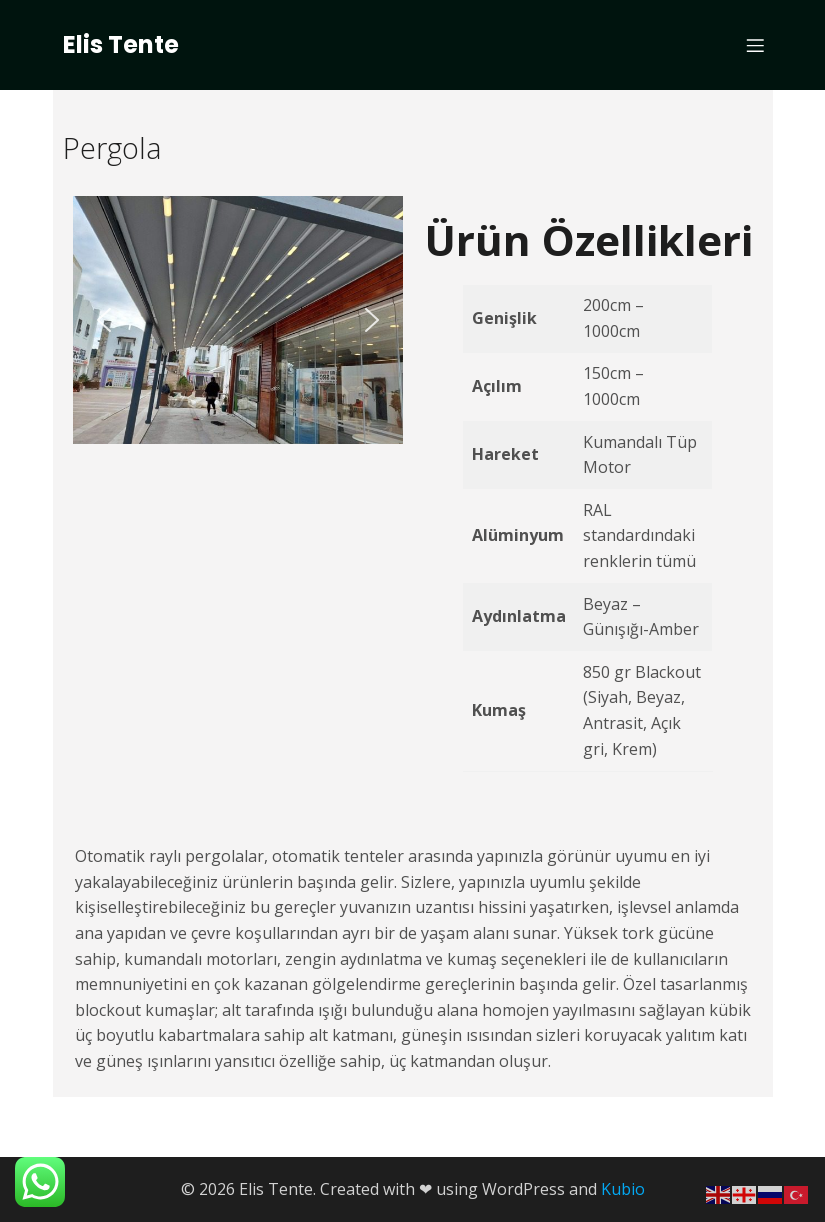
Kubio (623, 1189)
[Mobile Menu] (756, 45)
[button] (104, 320)
